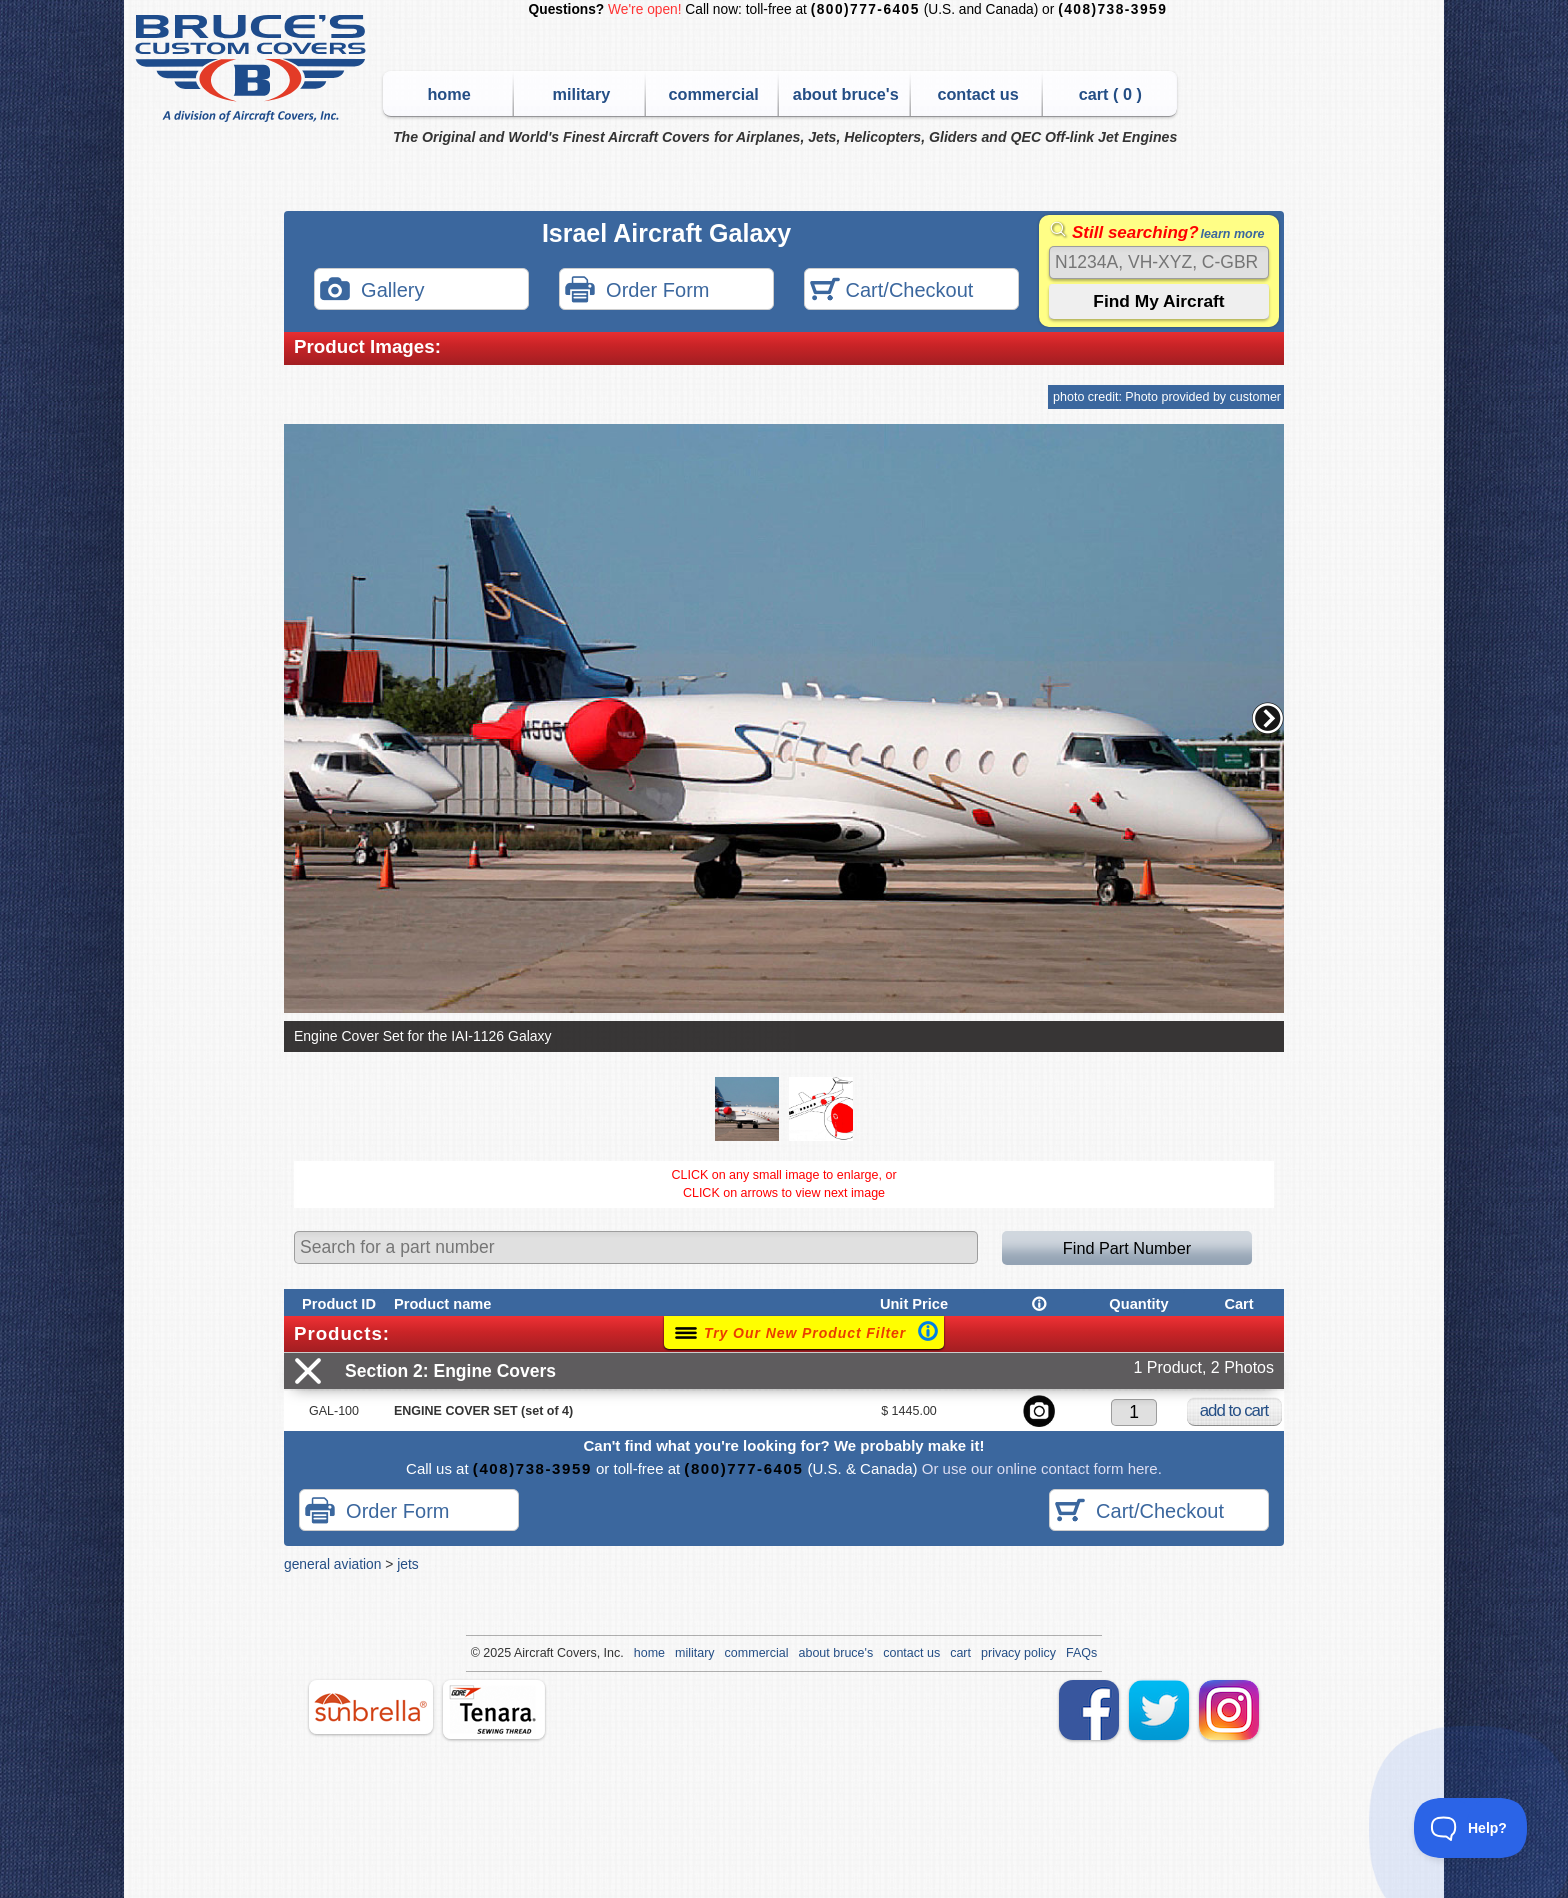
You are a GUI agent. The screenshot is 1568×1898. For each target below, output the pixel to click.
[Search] (1159, 262)
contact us (977, 94)
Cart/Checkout (891, 291)
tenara (494, 1709)
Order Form (637, 291)
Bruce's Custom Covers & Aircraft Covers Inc (253, 68)
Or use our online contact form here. (1040, 1468)
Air (521, 1653)
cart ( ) (1110, 94)
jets (407, 1564)
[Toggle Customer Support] (1471, 1828)
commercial (713, 94)
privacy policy (1018, 1653)
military (581, 94)
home (448, 94)
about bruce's (846, 94)
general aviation (332, 1564)
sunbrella (371, 1707)
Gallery (372, 291)
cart (960, 1653)
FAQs (1081, 1653)
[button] (1268, 718)
